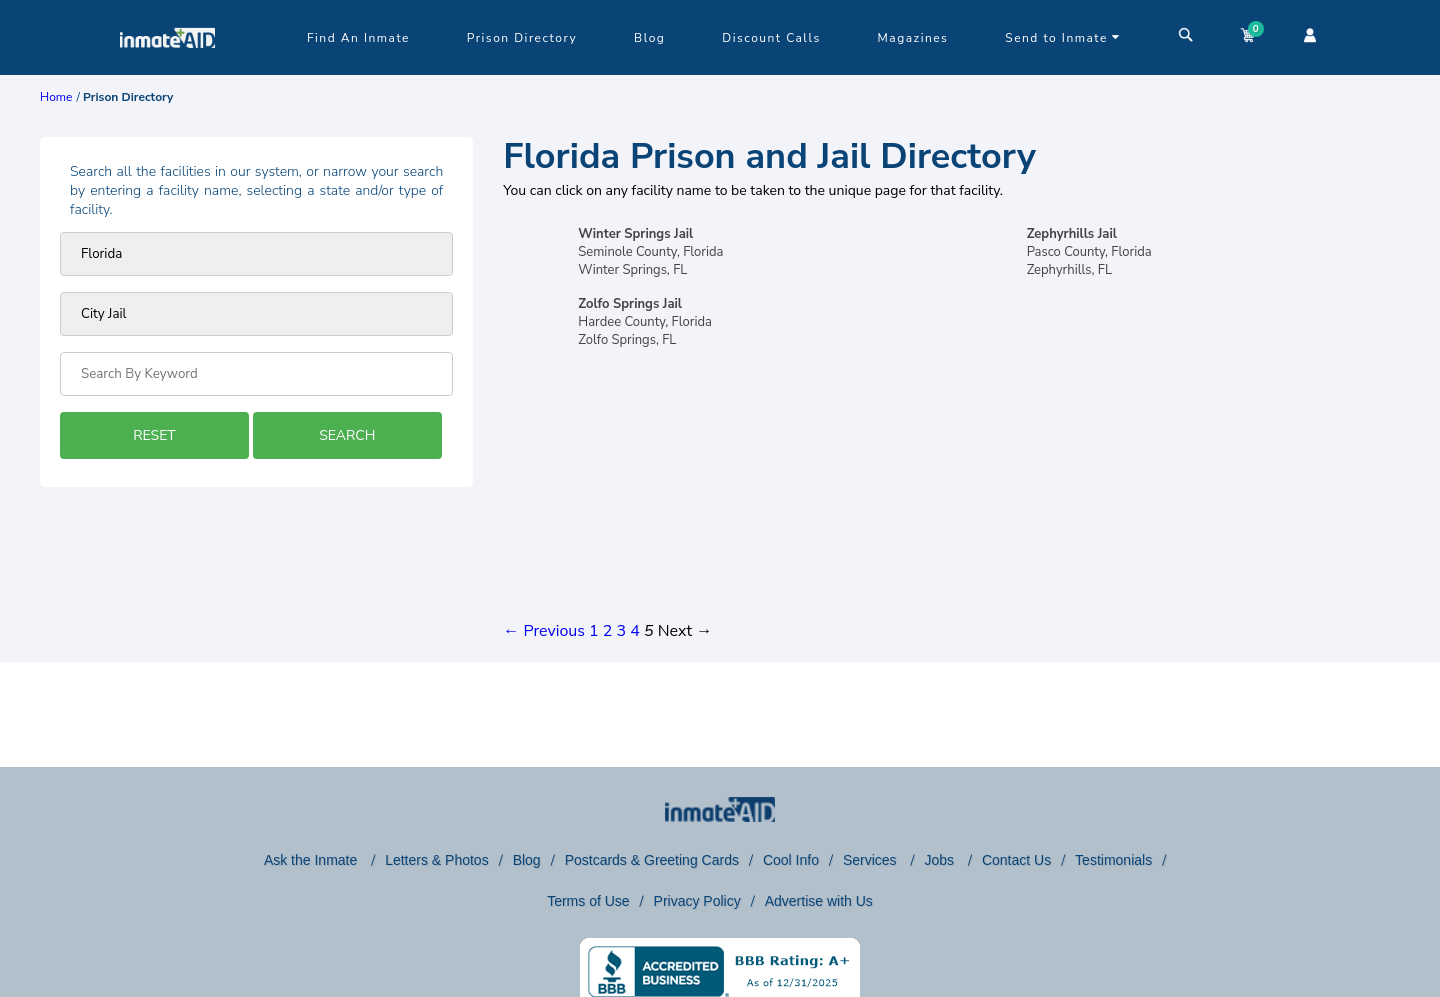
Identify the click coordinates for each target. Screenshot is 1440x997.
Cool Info (791, 860)
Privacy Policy (697, 901)
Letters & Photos (437, 860)
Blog (649, 38)
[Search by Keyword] (256, 374)
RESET (154, 435)
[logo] (167, 70)
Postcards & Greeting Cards (652, 860)
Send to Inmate (1063, 38)
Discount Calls (771, 38)
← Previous (544, 631)
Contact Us (1016, 860)
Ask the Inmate (312, 860)
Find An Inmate (358, 38)
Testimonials (1113, 860)
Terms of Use (588, 901)
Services (872, 860)
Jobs (940, 860)
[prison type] (256, 314)
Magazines (913, 38)
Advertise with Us (819, 901)
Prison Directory (522, 38)
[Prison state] (256, 254)
